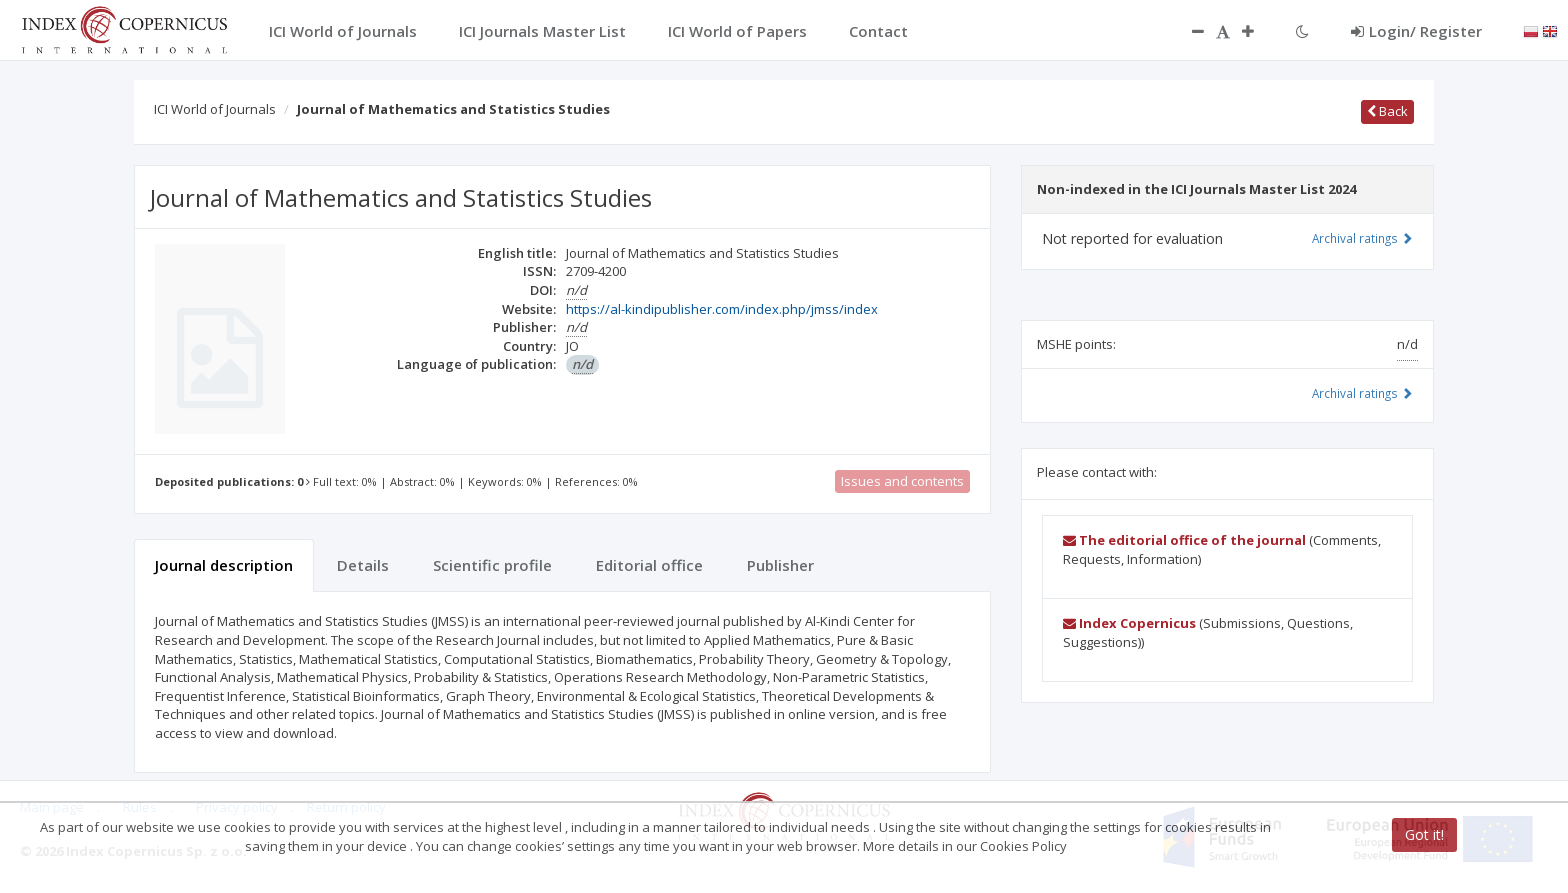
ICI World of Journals (215, 109)
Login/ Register (1416, 31)
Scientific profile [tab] (492, 565)
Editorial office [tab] (649, 565)
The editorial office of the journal (1184, 540)
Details (363, 565)
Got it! (1424, 834)
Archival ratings (1362, 238)
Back (1387, 111)
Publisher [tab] (780, 565)
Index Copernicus (1129, 623)
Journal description (224, 565)
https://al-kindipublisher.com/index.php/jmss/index (722, 309)
